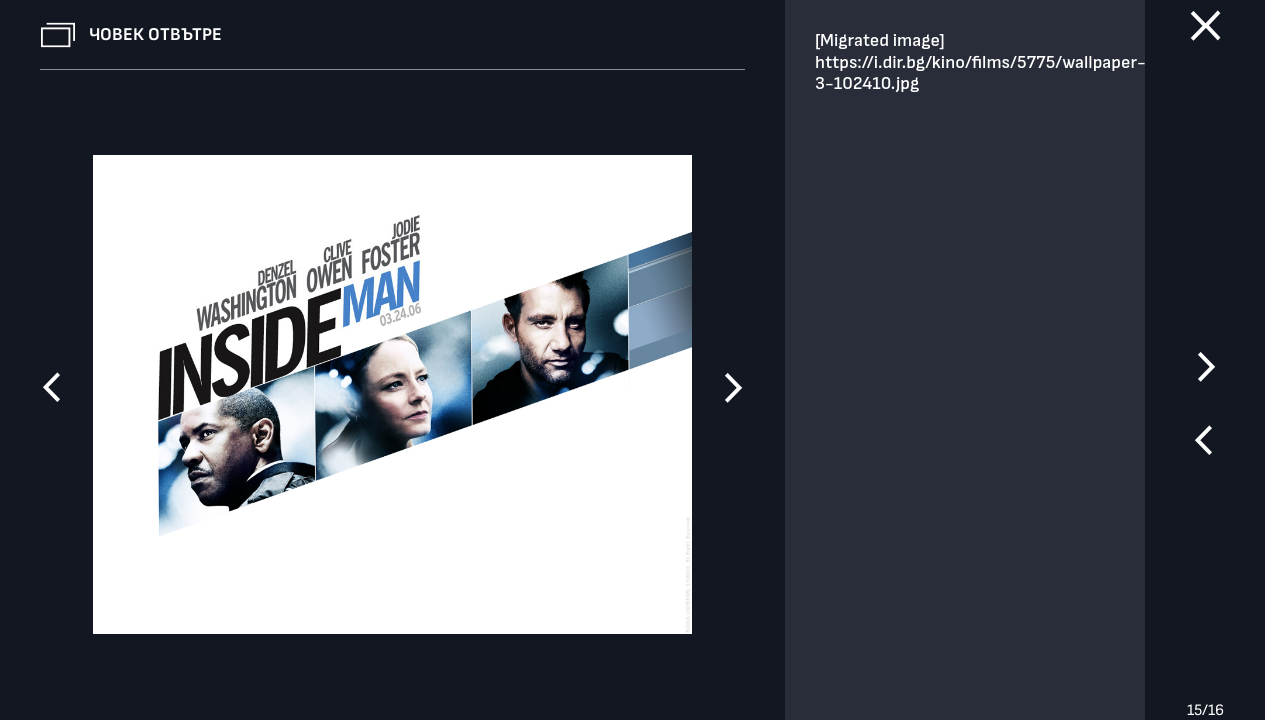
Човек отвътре (155, 34)
